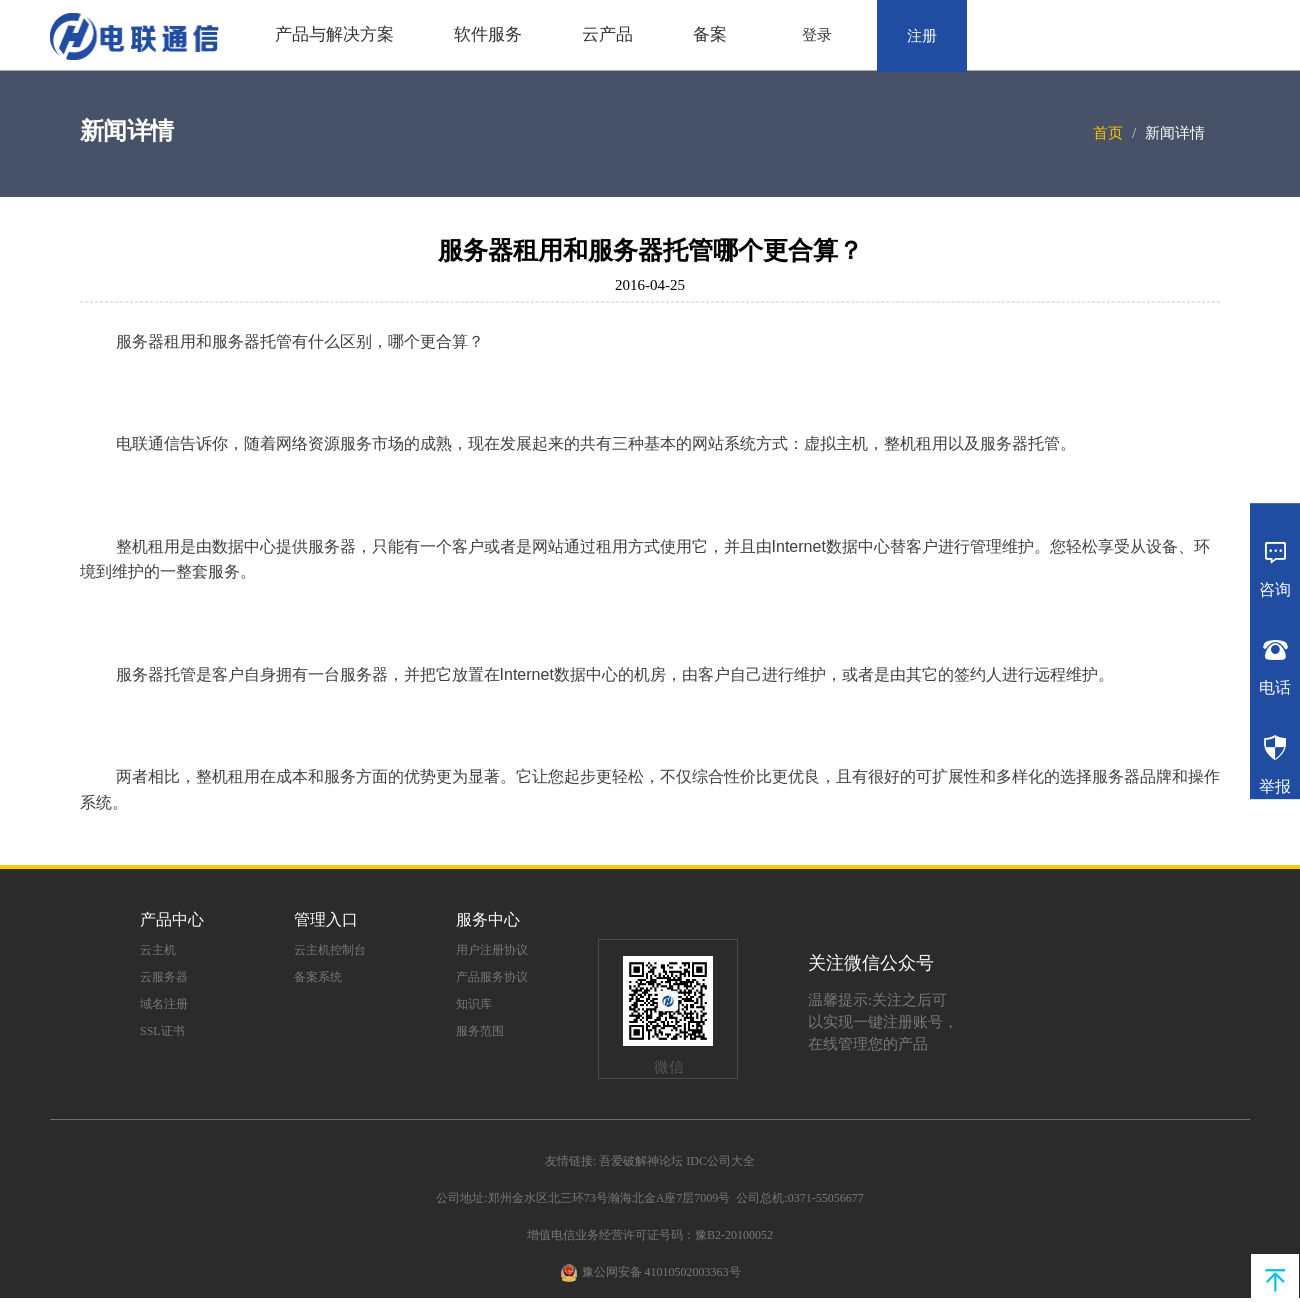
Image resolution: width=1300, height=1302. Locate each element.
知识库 (474, 1004)
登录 (817, 35)
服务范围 (480, 1031)
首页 (1108, 133)
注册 (922, 36)
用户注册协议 (492, 950)
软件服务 (488, 34)
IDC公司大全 (720, 1161)
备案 (710, 34)
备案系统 (318, 977)
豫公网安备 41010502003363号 (661, 1272)
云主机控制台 (330, 950)
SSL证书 (162, 1031)
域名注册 (164, 1004)
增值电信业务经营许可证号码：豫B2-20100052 (650, 1235)
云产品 (607, 34)
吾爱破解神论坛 (641, 1161)
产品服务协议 (492, 977)
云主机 (158, 950)
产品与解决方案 (334, 34)
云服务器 (164, 977)
